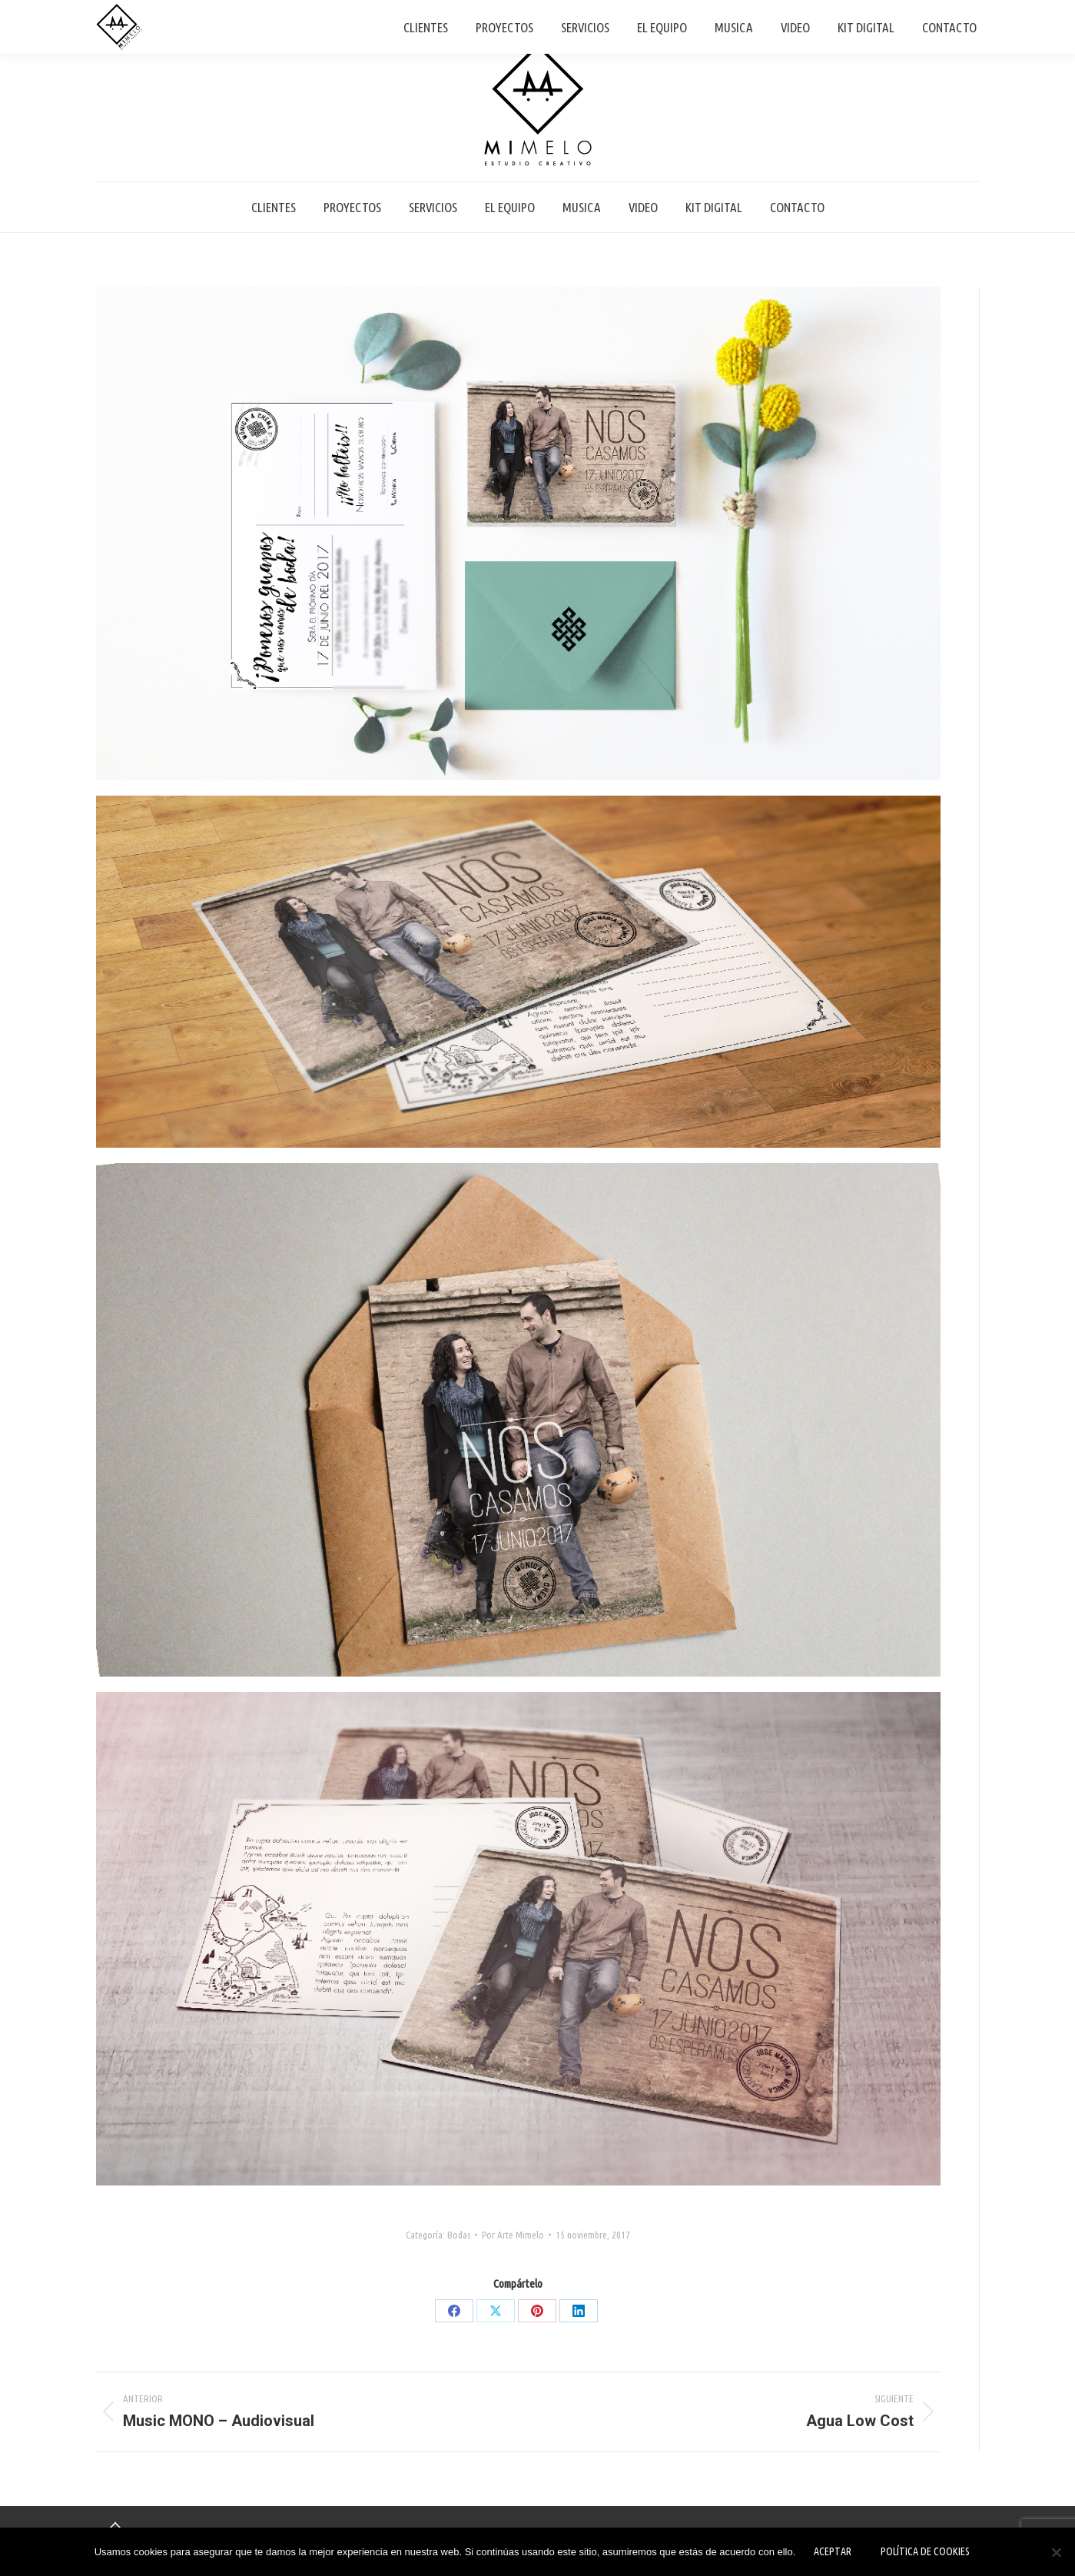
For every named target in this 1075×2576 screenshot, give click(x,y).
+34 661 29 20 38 (851, 13)
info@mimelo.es (948, 13)
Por (513, 2234)
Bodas (458, 2234)
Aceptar (832, 2551)
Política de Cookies (925, 2551)
